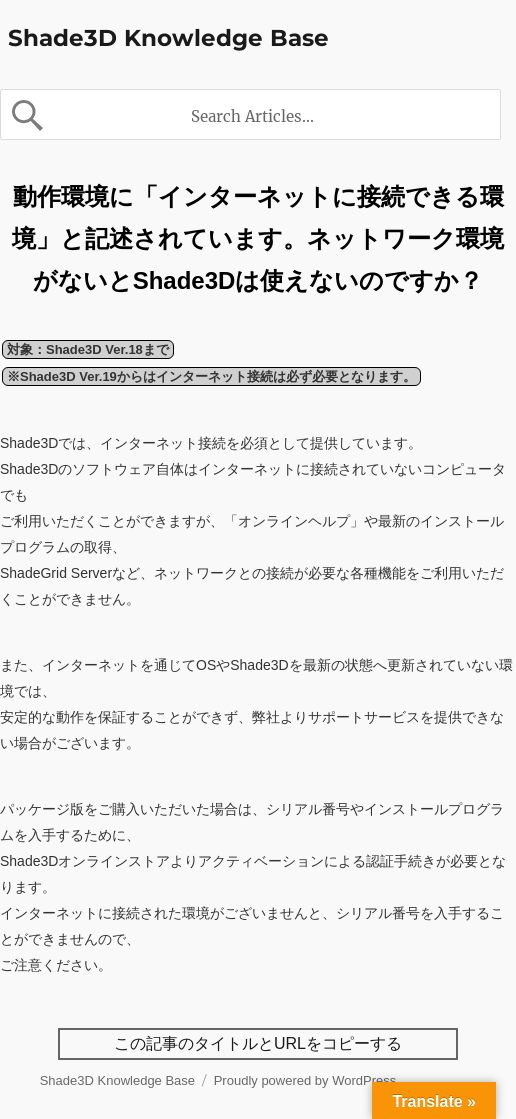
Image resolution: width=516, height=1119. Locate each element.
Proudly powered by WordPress (305, 1080)
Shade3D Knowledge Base (168, 38)
